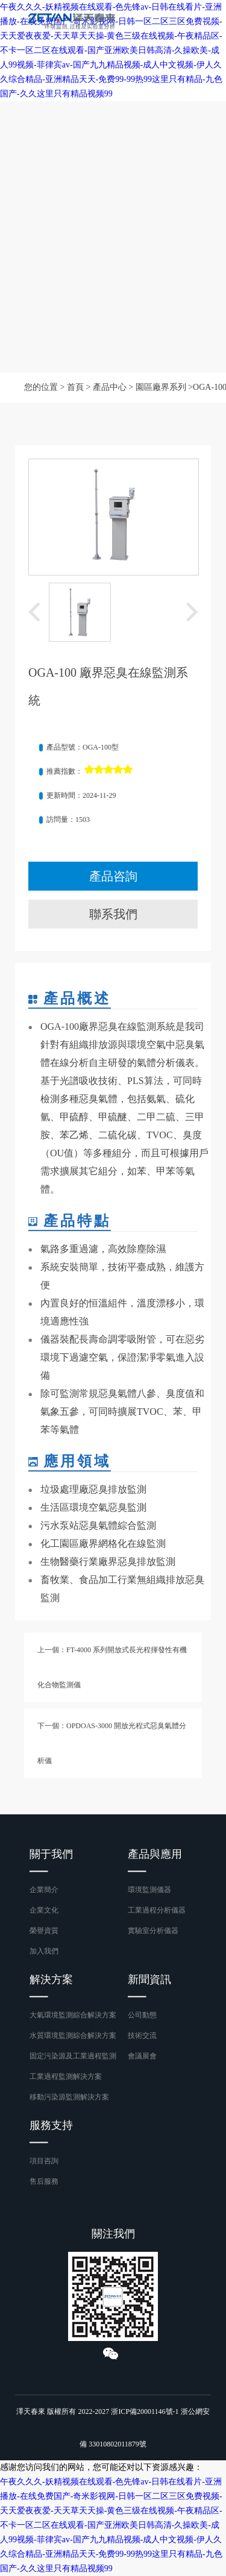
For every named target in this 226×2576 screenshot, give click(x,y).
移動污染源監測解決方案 (69, 2097)
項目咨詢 (44, 2161)
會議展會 (142, 2056)
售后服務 (44, 2181)
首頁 (75, 387)
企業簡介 (44, 1889)
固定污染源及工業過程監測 (73, 2056)
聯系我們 (113, 914)
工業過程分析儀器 (157, 1910)
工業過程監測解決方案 (66, 2076)
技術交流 (142, 2035)
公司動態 (142, 2015)
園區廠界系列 (161, 387)
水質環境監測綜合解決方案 (73, 2035)
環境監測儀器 (149, 1889)
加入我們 (44, 1951)
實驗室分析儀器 (153, 1930)
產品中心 (110, 387)
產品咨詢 (113, 876)
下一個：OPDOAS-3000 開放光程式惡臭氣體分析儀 (111, 1743)
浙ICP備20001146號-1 (144, 2411)
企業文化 (44, 1910)
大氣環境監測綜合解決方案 (73, 2015)
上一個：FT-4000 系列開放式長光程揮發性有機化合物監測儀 (112, 1667)
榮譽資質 (44, 1930)
